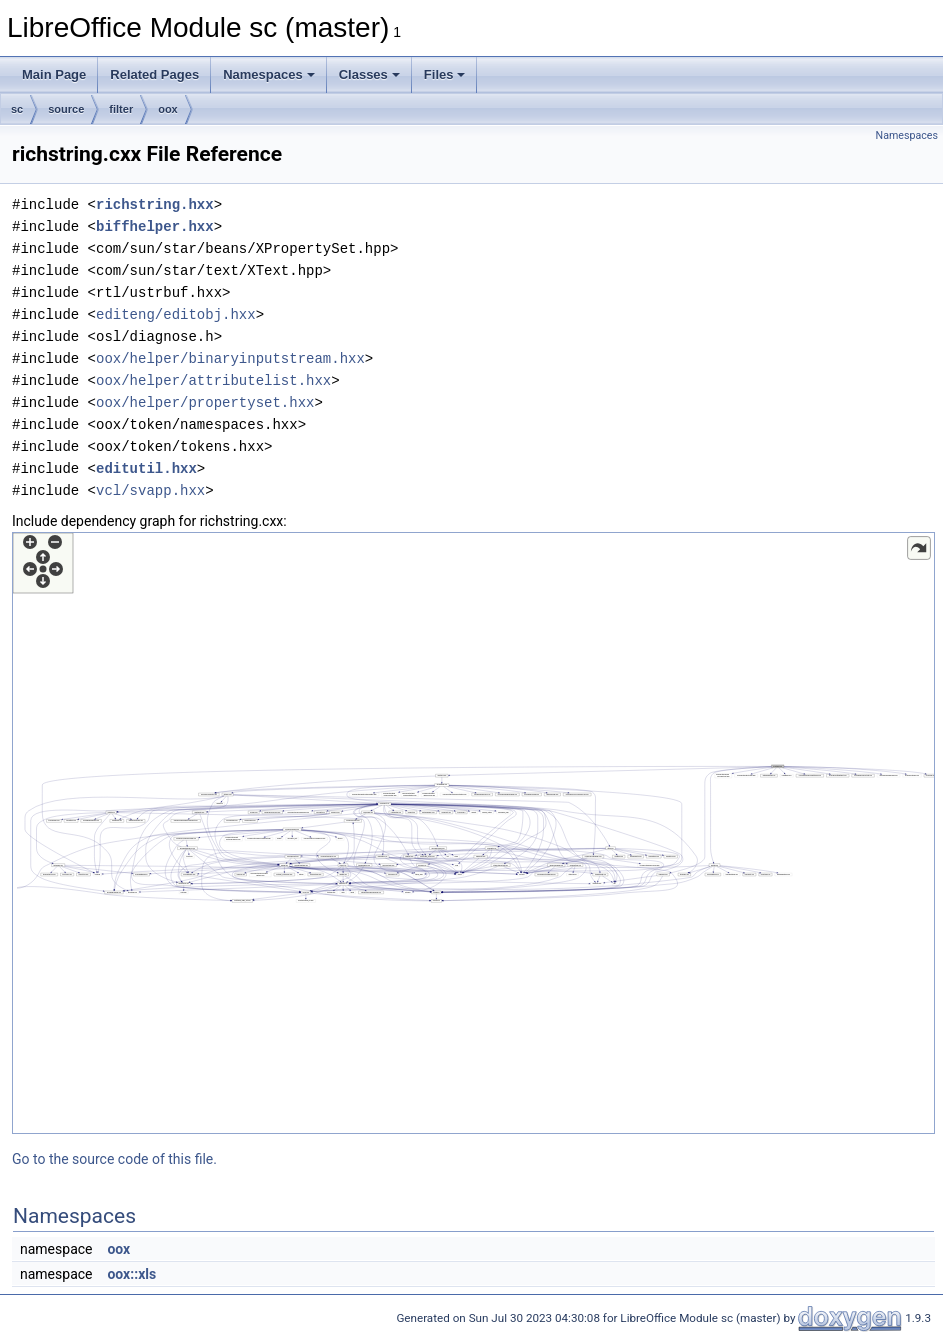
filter (121, 109)
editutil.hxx (146, 468)
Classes (369, 74)
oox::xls (131, 1274)
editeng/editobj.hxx (176, 314)
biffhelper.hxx (155, 226)
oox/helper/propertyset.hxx (205, 402)
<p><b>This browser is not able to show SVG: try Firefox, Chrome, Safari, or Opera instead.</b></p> (473, 833)
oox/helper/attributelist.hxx (213, 380)
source (66, 109)
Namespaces (269, 74)
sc (17, 109)
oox (168, 109)
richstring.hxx (155, 204)
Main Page (54, 74)
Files (445, 74)
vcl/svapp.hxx (150, 490)
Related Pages (154, 74)
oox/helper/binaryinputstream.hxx (230, 358)
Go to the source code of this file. (114, 1159)
